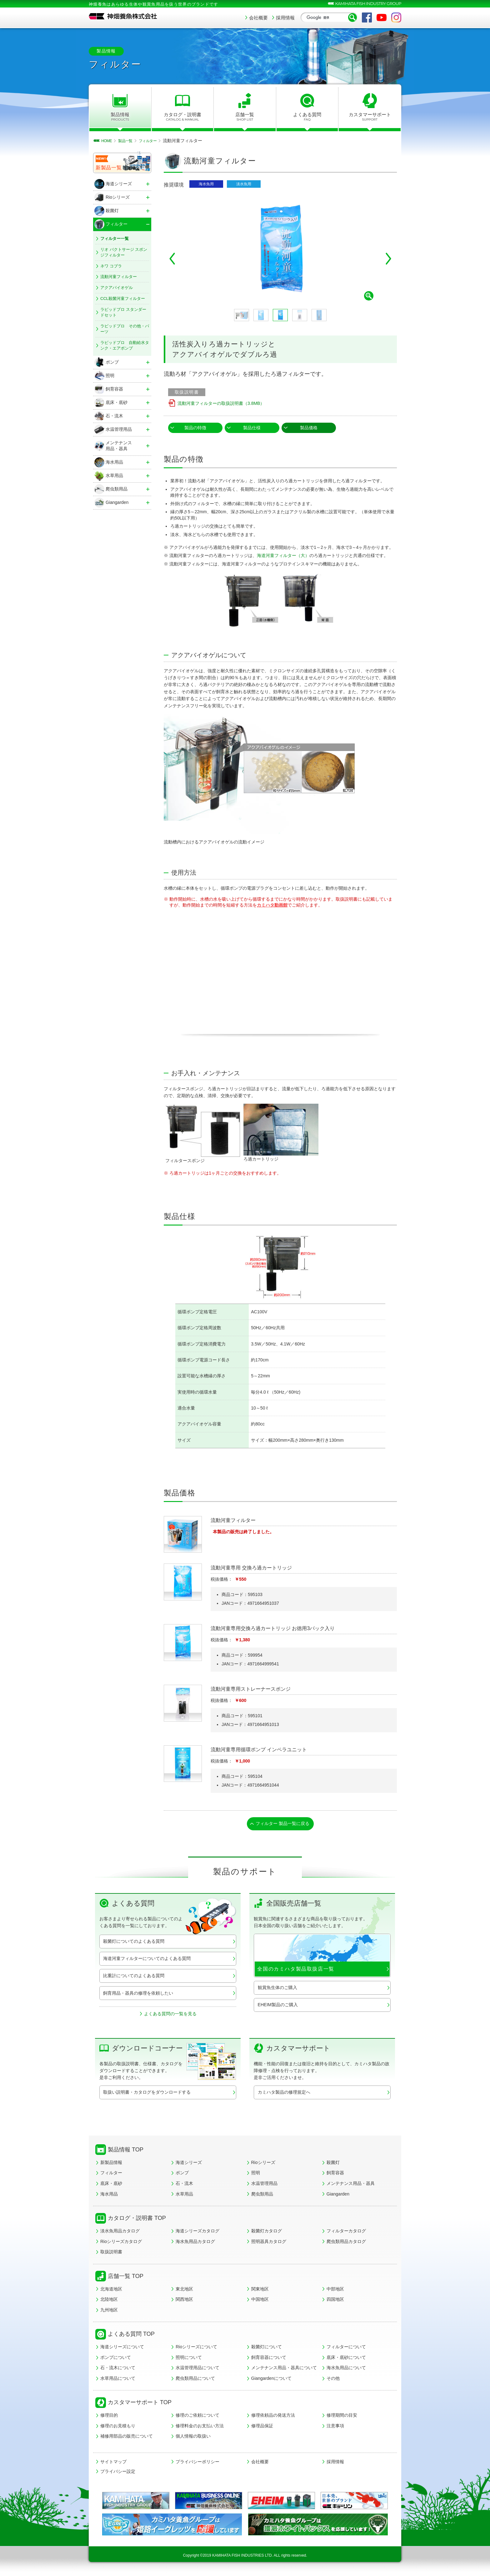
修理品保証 (262, 2427)
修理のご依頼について (197, 2416)
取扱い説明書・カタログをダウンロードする (147, 2093)
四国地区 (335, 2301)
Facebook (367, 17)
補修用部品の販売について (126, 2437)
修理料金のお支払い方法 (200, 2427)
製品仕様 (252, 427)
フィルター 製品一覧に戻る (282, 1824)
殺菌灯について (266, 2348)
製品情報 (120, 117)
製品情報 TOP (125, 2151)
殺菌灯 (333, 2163)
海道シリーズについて (122, 2348)
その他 (333, 2380)
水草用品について (117, 2380)
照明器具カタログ (268, 2242)
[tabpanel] (280, 249)
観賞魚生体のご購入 (277, 1989)
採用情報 (285, 17)
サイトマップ (113, 2463)
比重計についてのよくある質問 (133, 1977)
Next (388, 258)
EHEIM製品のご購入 (278, 2006)
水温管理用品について (197, 2369)
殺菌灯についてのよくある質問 (133, 1943)
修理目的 (109, 2416)
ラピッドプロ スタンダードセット (123, 312)
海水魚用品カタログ (195, 2242)
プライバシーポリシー (197, 2463)
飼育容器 (335, 2174)
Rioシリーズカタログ (121, 2242)
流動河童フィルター (118, 276)
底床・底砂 (111, 2185)
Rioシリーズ (263, 2163)
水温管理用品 (264, 2185)
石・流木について (117, 2369)
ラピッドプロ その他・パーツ (124, 329)
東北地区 (184, 2290)
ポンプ (182, 2174)
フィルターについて (346, 2348)
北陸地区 (109, 2301)
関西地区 (184, 2301)
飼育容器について (268, 2358)
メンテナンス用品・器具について (284, 2369)
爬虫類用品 (262, 2195)
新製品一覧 (109, 167)
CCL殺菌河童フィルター (122, 298)
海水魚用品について (346, 2369)
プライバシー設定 (117, 2473)
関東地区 (260, 2290)
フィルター (111, 2174)
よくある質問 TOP (131, 2336)
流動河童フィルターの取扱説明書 (221, 403)
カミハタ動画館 (272, 905)
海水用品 (109, 2195)
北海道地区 (111, 2290)
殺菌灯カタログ (266, 2232)
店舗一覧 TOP (125, 2278)
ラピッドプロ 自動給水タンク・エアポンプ (124, 345)
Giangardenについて (271, 2380)
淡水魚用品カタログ (120, 2232)
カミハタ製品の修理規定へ (284, 2093)
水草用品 (184, 2195)
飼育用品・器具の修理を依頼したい (138, 1994)
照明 (255, 2174)
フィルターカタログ (346, 2232)
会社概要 (258, 17)
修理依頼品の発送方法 (273, 2416)
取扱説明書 (111, 2253)
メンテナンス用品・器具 (351, 2185)
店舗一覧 (245, 117)
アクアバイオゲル (116, 287)
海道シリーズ (189, 2163)
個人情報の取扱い (193, 2437)
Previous (172, 258)
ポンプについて (115, 2358)
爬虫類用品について (195, 2380)
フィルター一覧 (114, 238)
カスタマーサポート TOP (140, 2404)
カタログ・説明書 (182, 117)
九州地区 (109, 2311)
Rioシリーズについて (196, 2348)
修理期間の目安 (342, 2416)
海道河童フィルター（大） (283, 555)
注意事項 (335, 2427)
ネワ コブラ (111, 266)
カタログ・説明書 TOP (137, 2220)
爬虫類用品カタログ (346, 2242)
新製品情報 (111, 2163)
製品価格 (309, 427)
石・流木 (184, 2185)
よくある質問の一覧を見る (170, 2015)
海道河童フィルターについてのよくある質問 (147, 1960)
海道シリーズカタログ (197, 2232)
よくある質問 (307, 117)
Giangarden (338, 2195)
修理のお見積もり (117, 2427)
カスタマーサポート (370, 117)
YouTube (382, 17)
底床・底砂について (346, 2358)
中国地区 (260, 2301)
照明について (189, 2358)
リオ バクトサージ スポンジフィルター (123, 252)
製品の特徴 (195, 427)
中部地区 (335, 2290)
